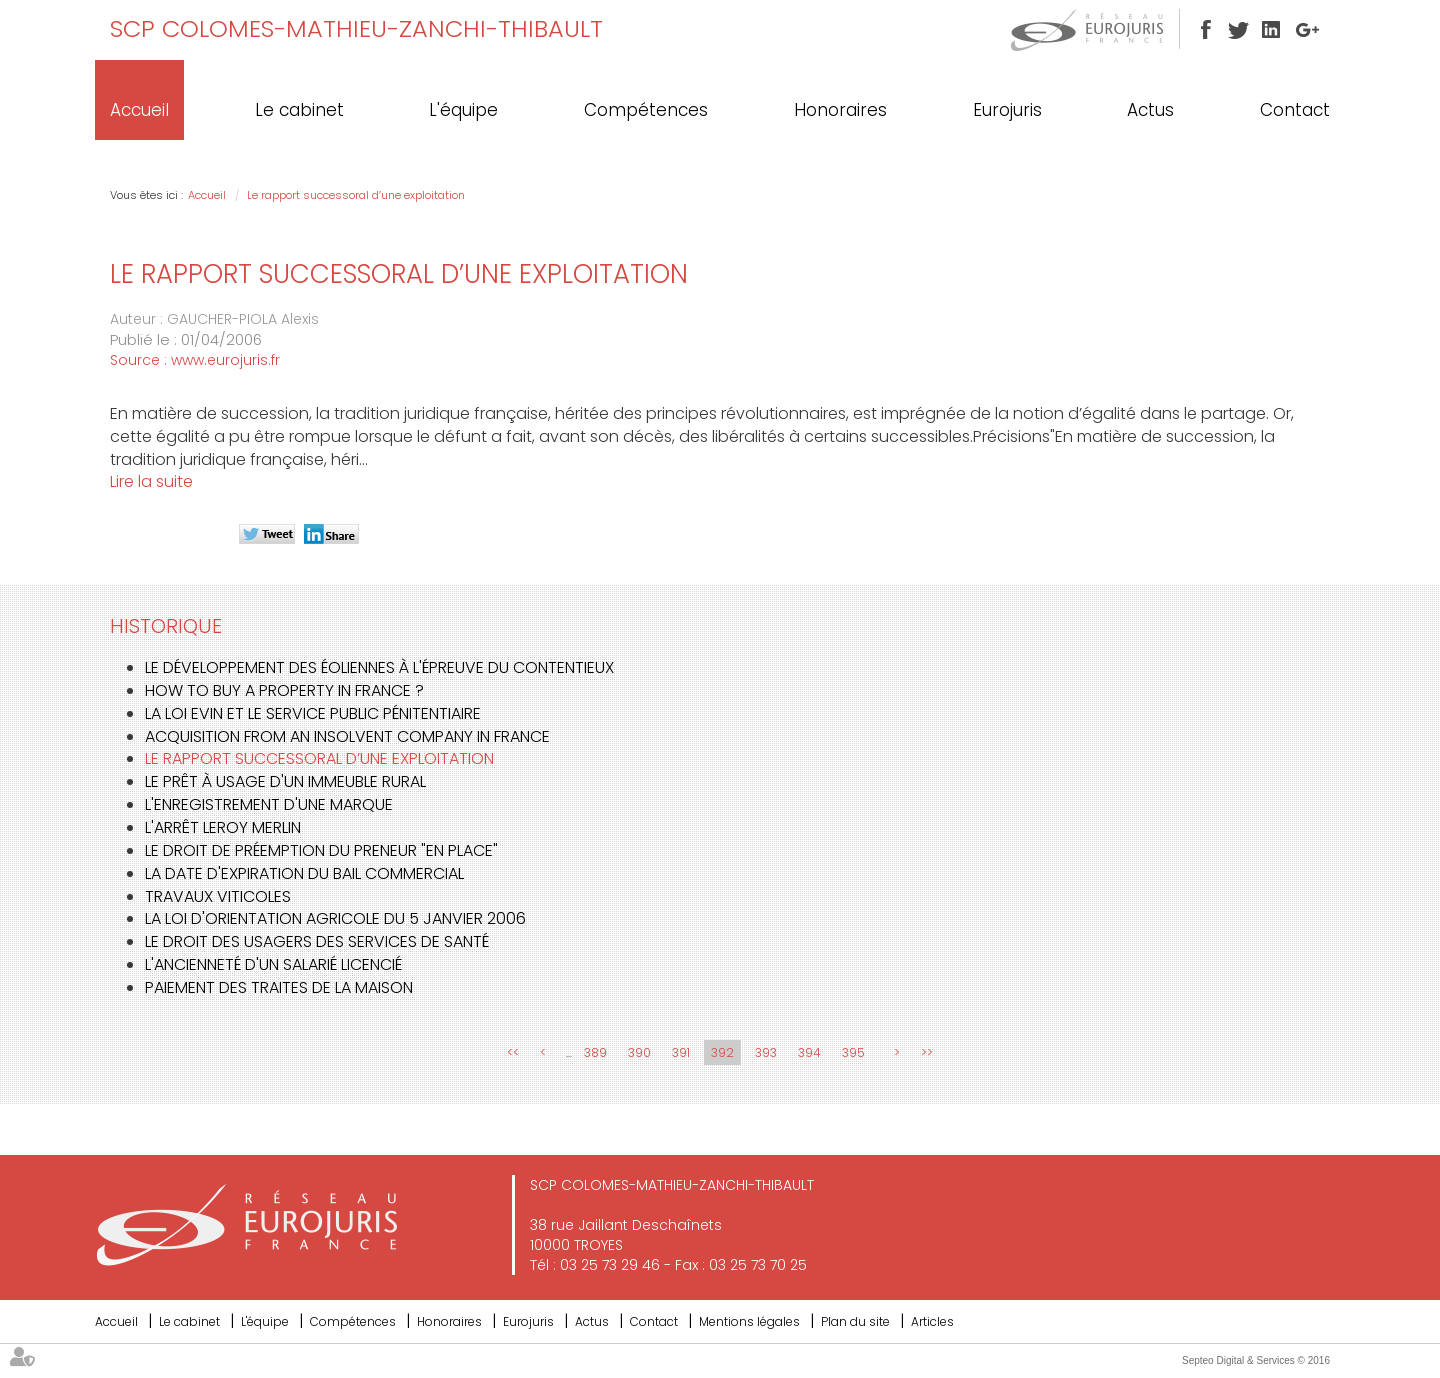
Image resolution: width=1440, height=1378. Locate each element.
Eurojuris (1007, 110)
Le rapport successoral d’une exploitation (356, 195)
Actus (1150, 110)
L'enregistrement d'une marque (269, 804)
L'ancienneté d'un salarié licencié (273, 964)
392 (722, 1052)
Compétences (646, 110)
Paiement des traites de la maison (279, 987)
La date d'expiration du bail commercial (304, 873)
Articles (932, 1321)
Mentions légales (749, 1321)
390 (639, 1052)
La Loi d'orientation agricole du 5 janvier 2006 (335, 918)
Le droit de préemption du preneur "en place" (321, 850)
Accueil (139, 110)
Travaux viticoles (218, 896)
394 (809, 1052)
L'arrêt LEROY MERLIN (223, 827)
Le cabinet (299, 110)
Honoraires (840, 110)
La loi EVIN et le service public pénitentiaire (313, 713)
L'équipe (463, 110)
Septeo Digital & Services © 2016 (1256, 1360)
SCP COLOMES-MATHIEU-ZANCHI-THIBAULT (356, 28)
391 (681, 1052)
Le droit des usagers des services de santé (317, 941)
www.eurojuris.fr (225, 360)
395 (853, 1052)
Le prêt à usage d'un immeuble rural (285, 781)
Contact (1295, 110)
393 (766, 1052)
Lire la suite (151, 481)
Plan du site (855, 1321)
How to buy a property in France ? (284, 690)
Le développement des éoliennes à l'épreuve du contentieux (379, 667)
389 (595, 1052)
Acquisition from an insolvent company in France (347, 736)
